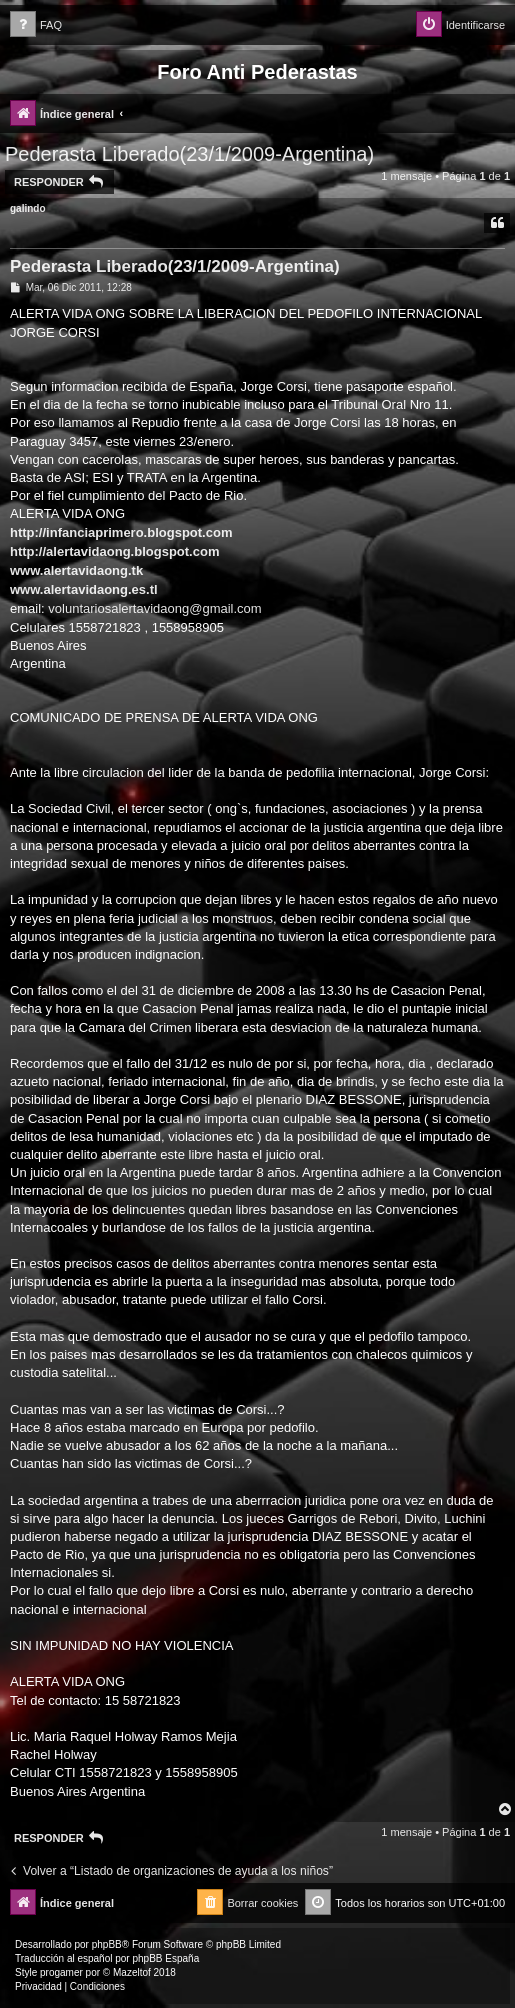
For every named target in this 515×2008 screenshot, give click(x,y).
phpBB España (165, 1958)
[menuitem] (36, 25)
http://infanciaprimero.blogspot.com (121, 532)
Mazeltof (132, 1972)
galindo (28, 208)
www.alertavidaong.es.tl (84, 589)
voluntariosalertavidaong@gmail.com (154, 608)
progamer (61, 1972)
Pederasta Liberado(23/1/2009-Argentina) (189, 154)
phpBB (107, 1944)
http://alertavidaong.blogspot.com (114, 551)
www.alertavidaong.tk (76, 570)
